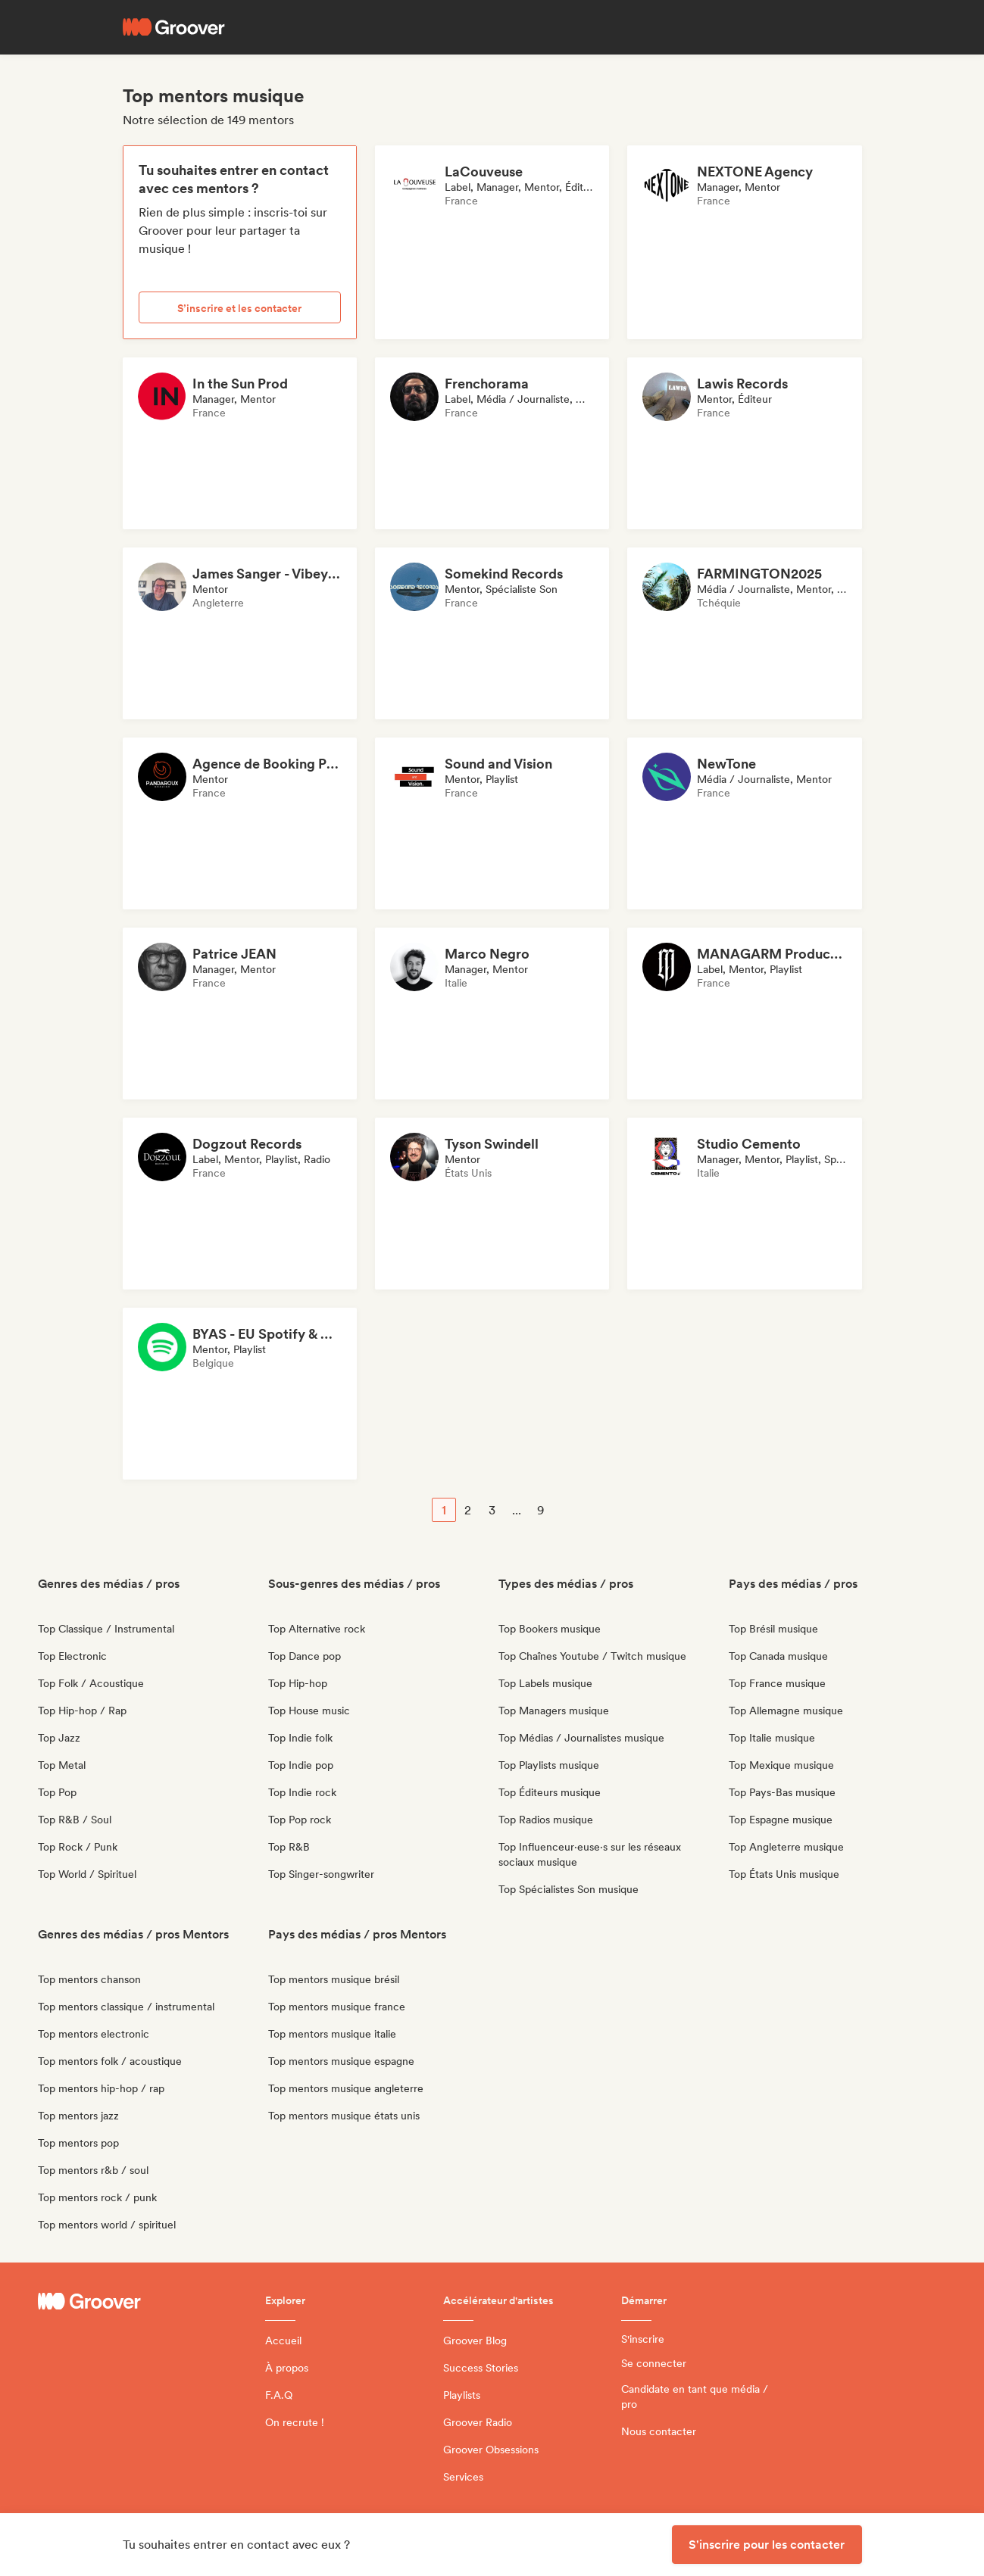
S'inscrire (642, 2339)
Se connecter (653, 2363)
